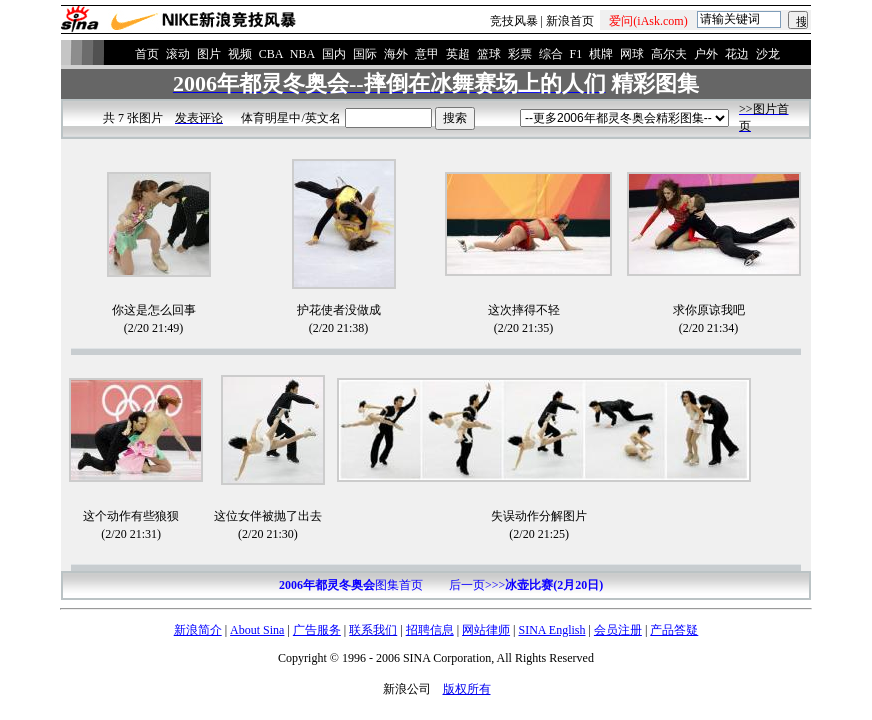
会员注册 (618, 630)
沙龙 (768, 54)
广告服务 (317, 630)
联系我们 (373, 630)
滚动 (178, 54)
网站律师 (486, 630)
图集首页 (351, 585)
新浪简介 (198, 630)
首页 (147, 54)
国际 (365, 54)
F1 (576, 54)
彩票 (520, 54)
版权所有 (467, 689)
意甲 (427, 54)
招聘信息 (430, 630)
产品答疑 (674, 630)
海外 (396, 54)
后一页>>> (526, 585)
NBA (302, 54)
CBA (271, 54)
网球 (632, 54)
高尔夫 (669, 54)
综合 (551, 54)
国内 (334, 54)
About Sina (257, 630)
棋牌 (601, 54)
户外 (706, 54)
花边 (737, 54)
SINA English (551, 630)
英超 (458, 54)
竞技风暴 (514, 21)
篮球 (489, 54)
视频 (240, 54)
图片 (209, 54)
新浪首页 (570, 21)
